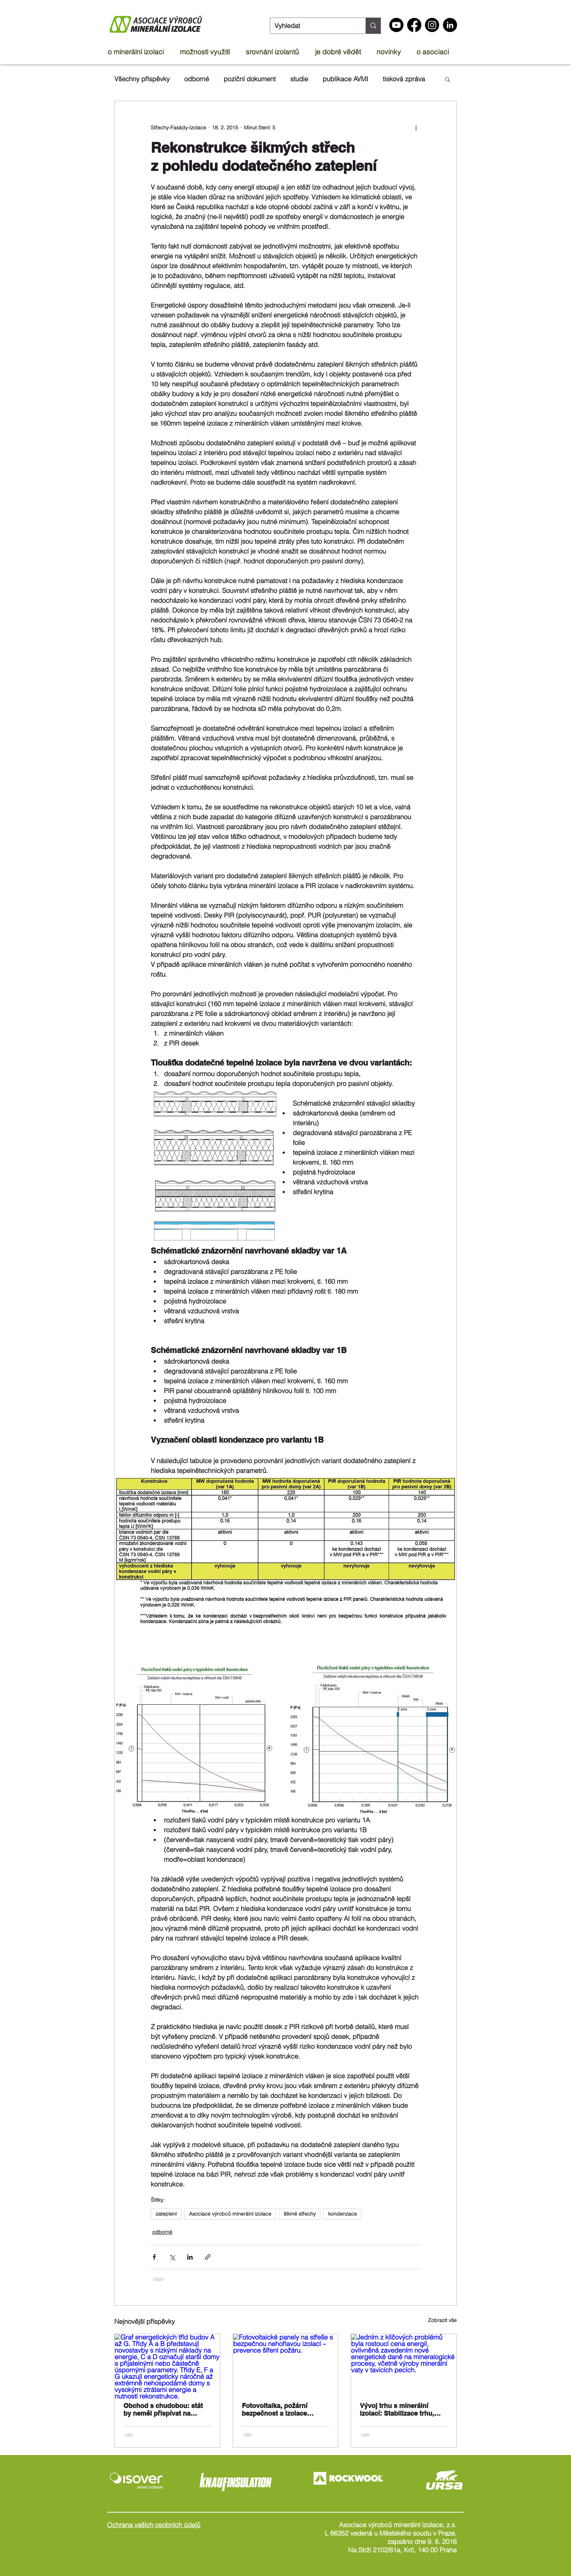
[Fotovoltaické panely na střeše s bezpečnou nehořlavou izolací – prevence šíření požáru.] (285, 2363)
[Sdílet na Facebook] (154, 2256)
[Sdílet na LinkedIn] (189, 2256)
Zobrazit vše (442, 2320)
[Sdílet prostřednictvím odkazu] (207, 2256)
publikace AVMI (345, 79)
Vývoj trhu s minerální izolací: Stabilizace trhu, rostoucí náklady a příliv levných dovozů (397, 2409)
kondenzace (342, 2213)
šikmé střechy (300, 2213)
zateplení (166, 2213)
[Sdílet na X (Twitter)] (172, 2256)
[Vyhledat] (312, 26)
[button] (140, 52)
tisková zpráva (404, 79)
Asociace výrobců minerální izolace (230, 2213)
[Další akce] (415, 127)
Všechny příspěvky (142, 79)
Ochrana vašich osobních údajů (153, 2525)
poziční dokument (250, 79)
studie (299, 79)
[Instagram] (432, 25)
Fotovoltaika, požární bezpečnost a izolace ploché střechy (274, 2409)
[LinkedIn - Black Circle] (450, 25)
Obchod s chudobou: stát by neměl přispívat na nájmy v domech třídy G (163, 2409)
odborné (196, 79)
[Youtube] (396, 25)
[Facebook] (414, 25)
